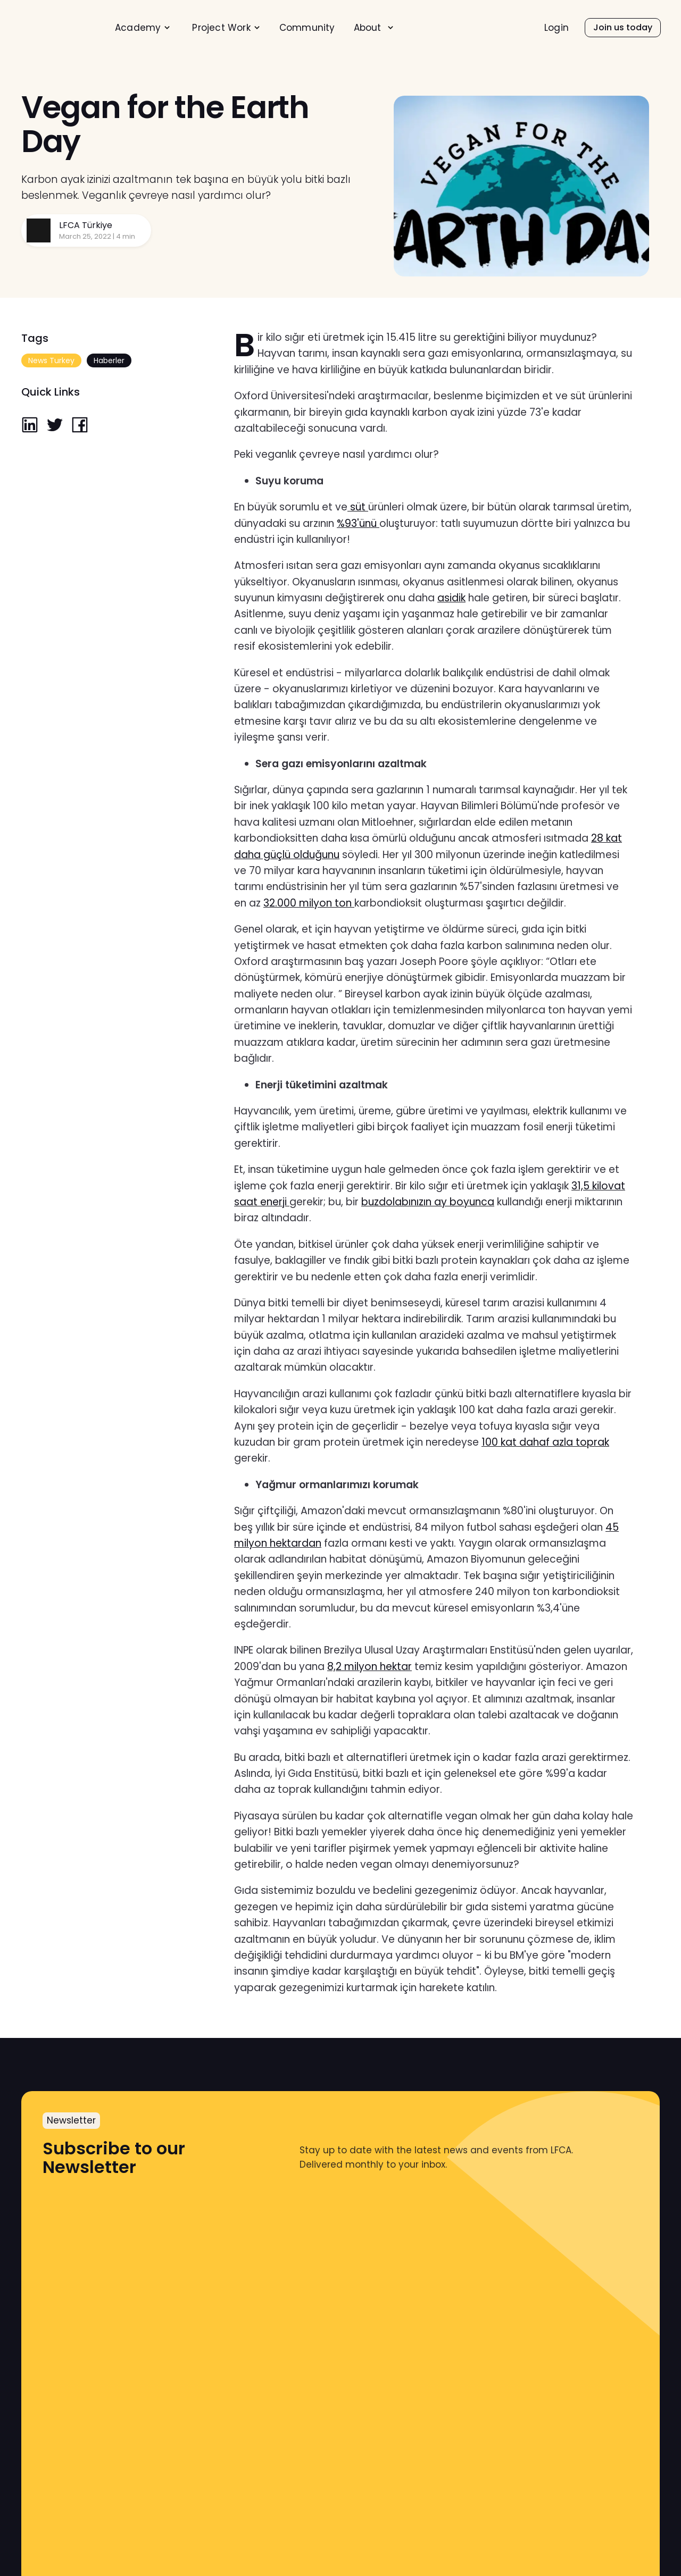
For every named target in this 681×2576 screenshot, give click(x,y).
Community (307, 27)
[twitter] (54, 425)
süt (357, 507)
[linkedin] (29, 425)
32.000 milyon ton (308, 903)
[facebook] (79, 425)
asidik (451, 598)
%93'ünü (358, 523)
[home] (57, 27)
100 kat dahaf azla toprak (545, 1442)
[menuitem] (142, 28)
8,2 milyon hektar (369, 1666)
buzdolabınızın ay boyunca (427, 1202)
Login (556, 27)
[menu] (286, 27)
